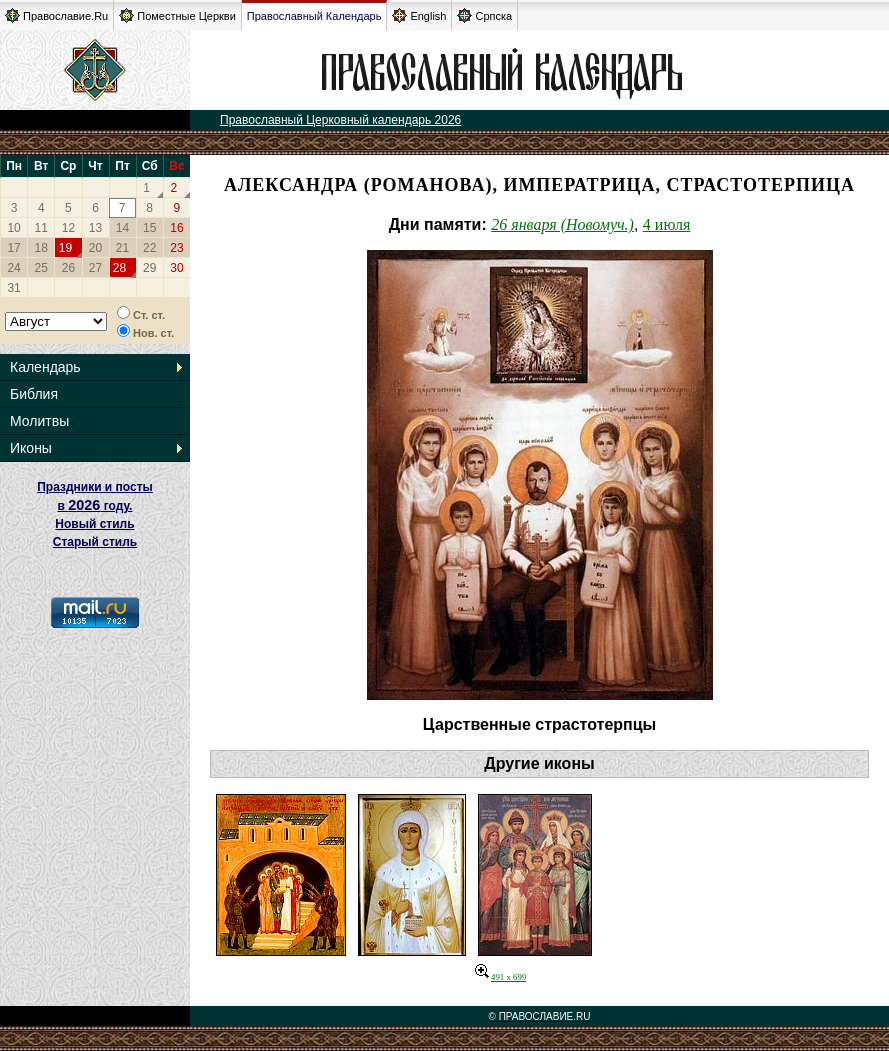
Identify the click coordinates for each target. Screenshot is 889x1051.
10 (13, 228)
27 (95, 268)
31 (13, 288)
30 (176, 268)
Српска (484, 15)
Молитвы (39, 421)
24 (13, 268)
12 (68, 228)
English (419, 15)
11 (41, 228)
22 (149, 248)
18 (41, 248)
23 (176, 248)
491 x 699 (500, 977)
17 (13, 248)
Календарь (45, 367)
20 (95, 248)
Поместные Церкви (177, 15)
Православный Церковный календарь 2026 (340, 120)
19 (65, 248)
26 (68, 268)
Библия (34, 394)
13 (95, 228)
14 (122, 228)
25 (41, 268)
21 (122, 248)
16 (176, 228)
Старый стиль (95, 542)
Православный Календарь (314, 16)
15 (149, 228)
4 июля (666, 224)
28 (119, 268)
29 (149, 268)
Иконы (31, 448)
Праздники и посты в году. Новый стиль (95, 505)
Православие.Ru (56, 15)
